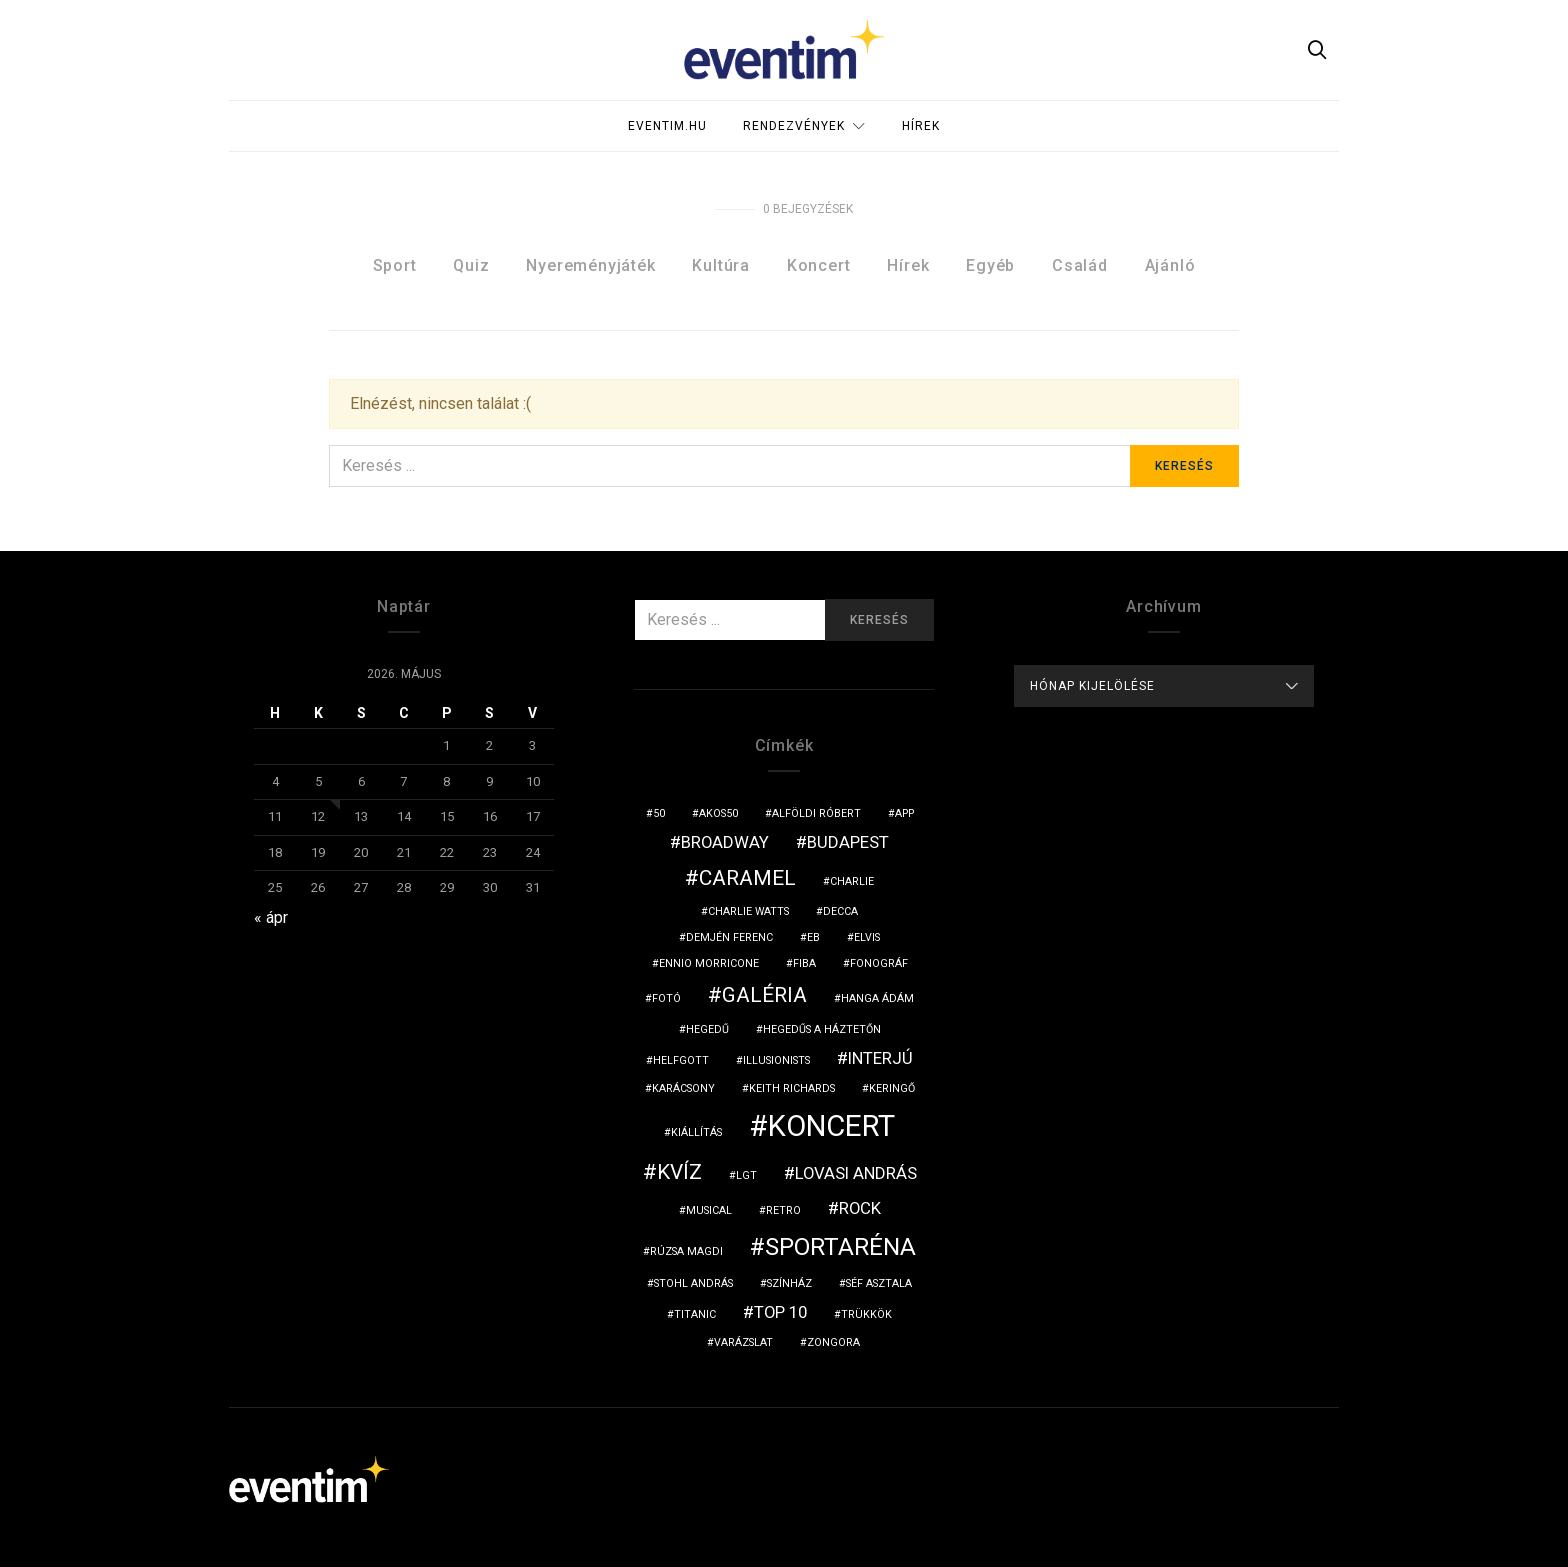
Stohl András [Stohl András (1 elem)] (693, 1283)
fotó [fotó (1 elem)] (666, 998)
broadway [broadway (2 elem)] (725, 842)
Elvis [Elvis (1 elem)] (867, 937)
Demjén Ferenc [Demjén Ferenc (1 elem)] (729, 937)
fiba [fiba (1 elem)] (804, 963)
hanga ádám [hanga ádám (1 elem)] (877, 998)
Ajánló (1170, 265)
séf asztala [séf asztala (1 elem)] (879, 1283)
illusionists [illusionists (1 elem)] (776, 1060)
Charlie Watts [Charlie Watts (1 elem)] (748, 911)
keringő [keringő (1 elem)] (892, 1088)
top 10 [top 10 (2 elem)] (780, 1312)
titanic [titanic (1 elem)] (695, 1314)
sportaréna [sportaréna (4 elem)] (840, 1247)
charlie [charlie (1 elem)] (852, 881)
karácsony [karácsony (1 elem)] (683, 1088)
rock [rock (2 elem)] (860, 1208)
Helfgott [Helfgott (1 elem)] (681, 1060)
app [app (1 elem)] (904, 813)
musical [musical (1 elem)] (709, 1210)
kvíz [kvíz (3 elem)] (679, 1172)
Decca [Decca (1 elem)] (840, 911)
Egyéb (990, 265)
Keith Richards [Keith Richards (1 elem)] (792, 1088)
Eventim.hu (667, 126)
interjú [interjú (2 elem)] (880, 1058)
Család (1080, 265)
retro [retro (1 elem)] (783, 1210)
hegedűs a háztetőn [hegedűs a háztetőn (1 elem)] (822, 1029)
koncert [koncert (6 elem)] (831, 1126)
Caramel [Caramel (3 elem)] (747, 878)
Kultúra (721, 265)
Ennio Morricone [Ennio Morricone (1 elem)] (709, 963)
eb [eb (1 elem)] (813, 937)
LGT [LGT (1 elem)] (746, 1175)
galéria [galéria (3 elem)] (764, 995)
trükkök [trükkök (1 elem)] (866, 1314)
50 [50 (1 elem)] (659, 813)
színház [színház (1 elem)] (789, 1283)
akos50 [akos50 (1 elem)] (718, 813)
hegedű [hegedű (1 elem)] (707, 1029)
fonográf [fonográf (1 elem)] (879, 963)
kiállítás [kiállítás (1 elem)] (696, 1132)
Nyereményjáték (590, 265)
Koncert (819, 265)
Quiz (471, 265)
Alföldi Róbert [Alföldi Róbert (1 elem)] (816, 813)
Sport (395, 265)
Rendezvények (794, 126)
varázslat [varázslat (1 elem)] (743, 1342)
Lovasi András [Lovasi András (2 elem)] (856, 1173)
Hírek (921, 126)
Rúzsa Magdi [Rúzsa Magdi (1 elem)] (686, 1251)
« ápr (271, 917)
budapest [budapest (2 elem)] (848, 842)
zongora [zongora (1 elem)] (833, 1342)
